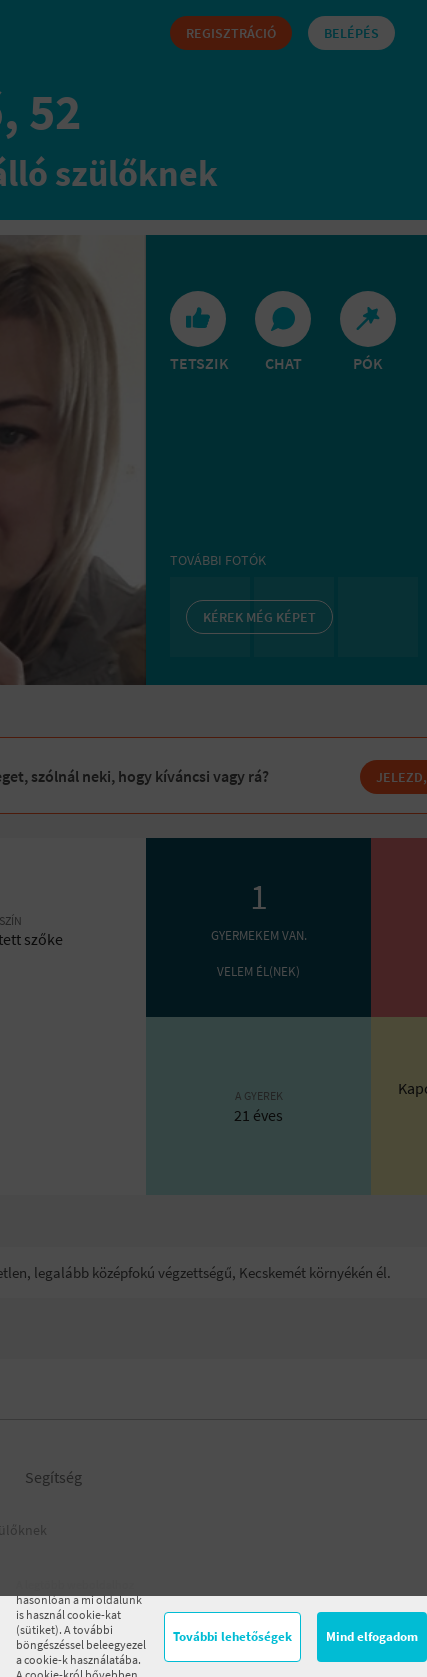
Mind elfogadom (372, 1636)
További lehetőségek (232, 1636)
